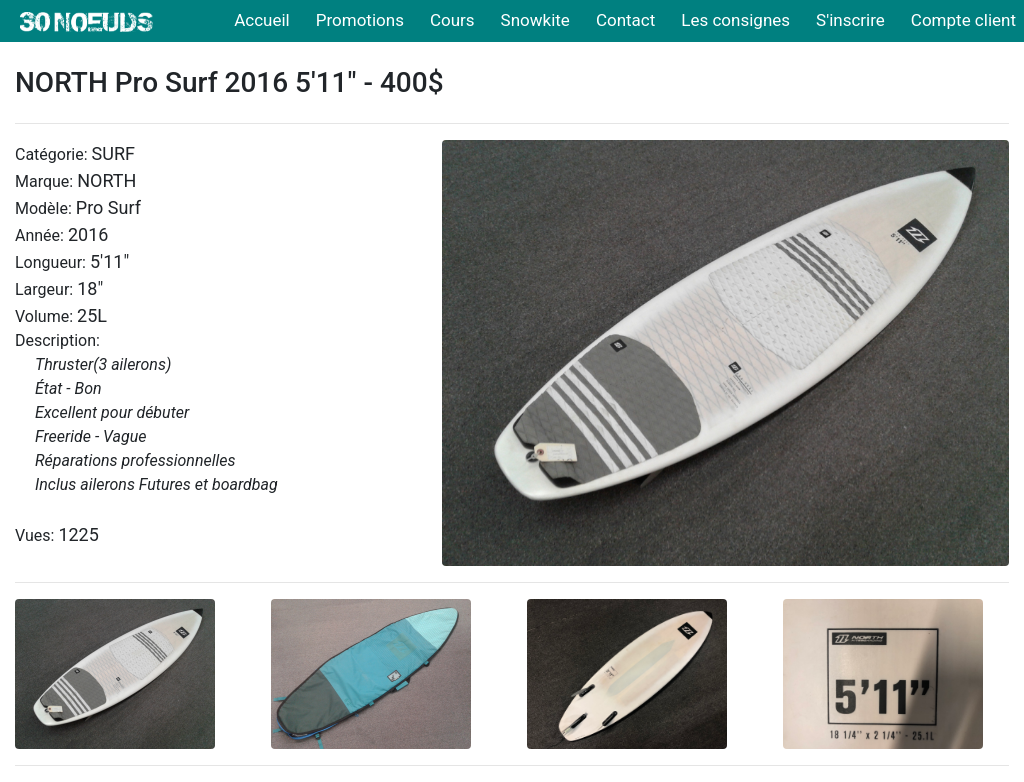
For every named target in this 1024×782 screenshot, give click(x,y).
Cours (452, 20)
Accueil (262, 20)
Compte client (963, 20)
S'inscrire (850, 20)
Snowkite (535, 20)
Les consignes (735, 20)
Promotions (360, 20)
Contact (625, 20)
